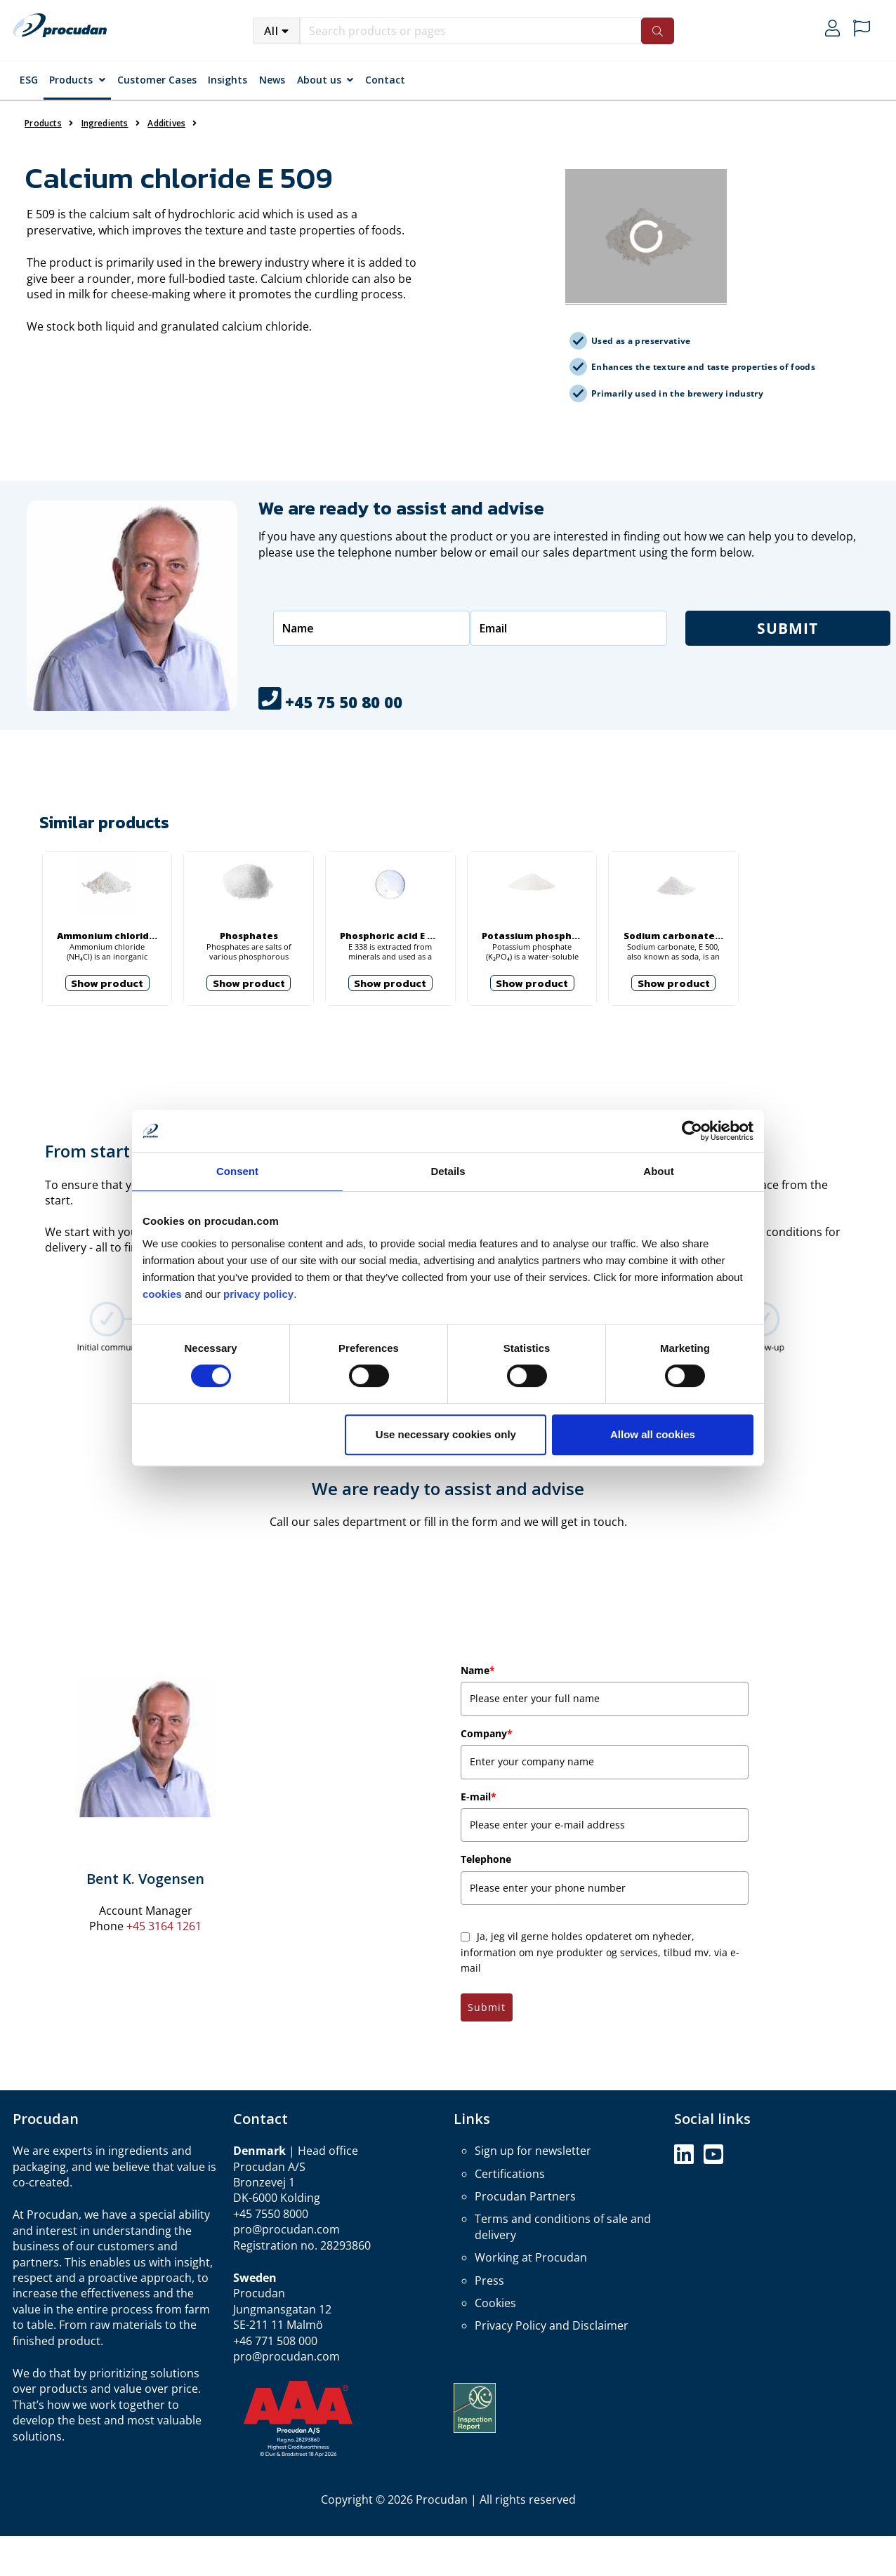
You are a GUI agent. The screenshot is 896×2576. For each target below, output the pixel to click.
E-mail (478, 1796)
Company (487, 1733)
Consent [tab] (237, 1171)
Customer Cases (157, 79)
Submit (487, 2007)
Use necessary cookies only (446, 1434)
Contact (385, 79)
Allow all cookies (652, 1434)
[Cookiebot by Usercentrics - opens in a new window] (692, 1130)
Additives (166, 123)
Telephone (486, 1859)
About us (319, 79)
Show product (107, 983)
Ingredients (105, 123)
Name (478, 1670)
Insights (227, 79)
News (272, 79)
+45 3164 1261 (164, 1926)
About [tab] (658, 1171)
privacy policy (258, 1294)
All (271, 31)
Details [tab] (447, 1171)
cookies (164, 1294)
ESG (29, 79)
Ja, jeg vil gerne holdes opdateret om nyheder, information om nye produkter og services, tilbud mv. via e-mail (600, 1952)
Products (71, 79)
